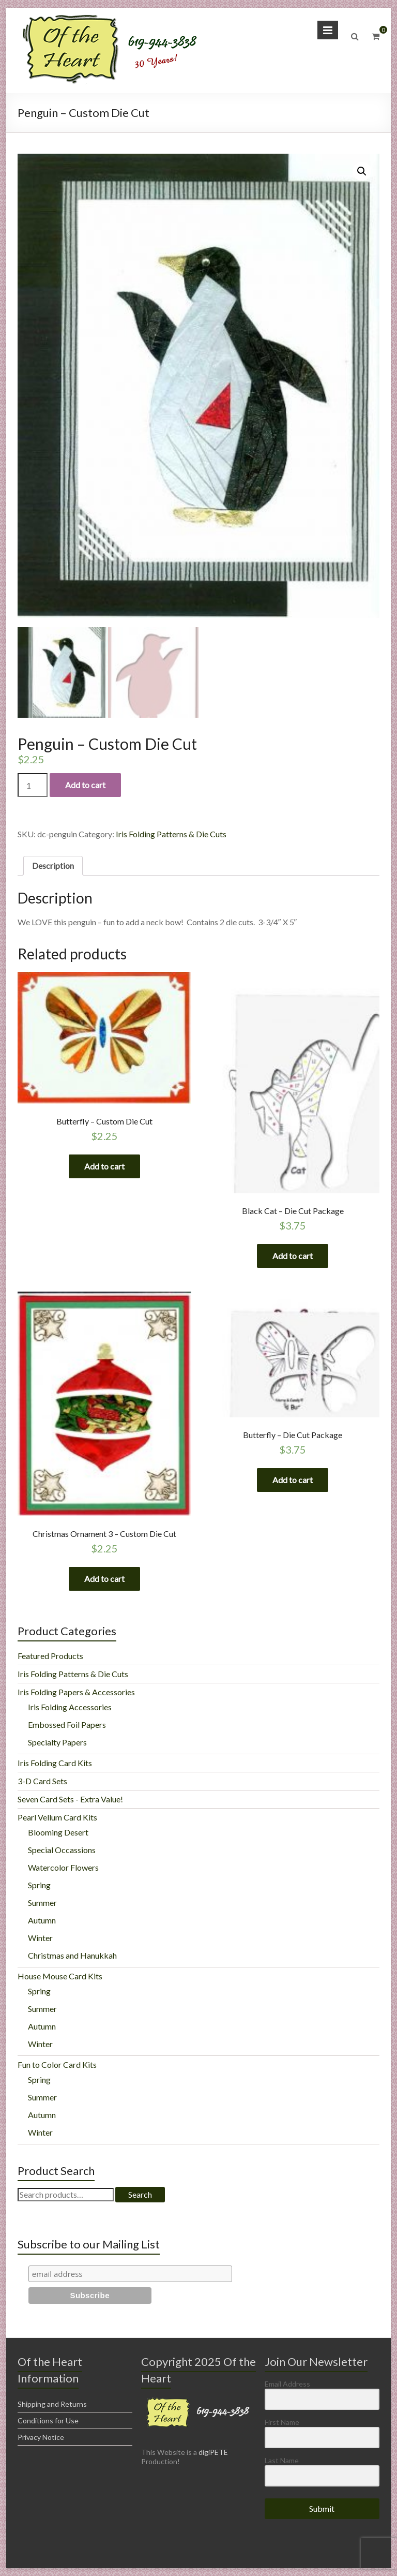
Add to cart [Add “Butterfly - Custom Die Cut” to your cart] (104, 1166)
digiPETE (213, 2452)
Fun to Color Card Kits (57, 2064)
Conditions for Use (48, 2420)
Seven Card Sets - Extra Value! (70, 1799)
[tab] (53, 866)
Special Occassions (62, 1850)
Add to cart (85, 785)
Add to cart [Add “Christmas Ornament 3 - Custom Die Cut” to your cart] (104, 1578)
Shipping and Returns (52, 2404)
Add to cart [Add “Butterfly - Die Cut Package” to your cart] (292, 1480)
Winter (40, 1938)
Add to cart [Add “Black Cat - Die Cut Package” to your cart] (292, 1256)
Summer (42, 1902)
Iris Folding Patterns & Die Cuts (171, 834)
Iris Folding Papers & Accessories (76, 1692)
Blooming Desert (58, 1832)
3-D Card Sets (42, 1781)
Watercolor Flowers (63, 1867)
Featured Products (50, 1656)
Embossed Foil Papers (67, 1724)
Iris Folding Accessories (70, 1707)
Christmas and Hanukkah (72, 1955)
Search (140, 2194)
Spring (39, 1885)
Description (53, 865)
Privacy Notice (41, 2437)
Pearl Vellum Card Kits (57, 1817)
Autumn (42, 1920)
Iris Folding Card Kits (55, 1763)
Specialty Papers (57, 1742)
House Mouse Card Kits (60, 1976)
